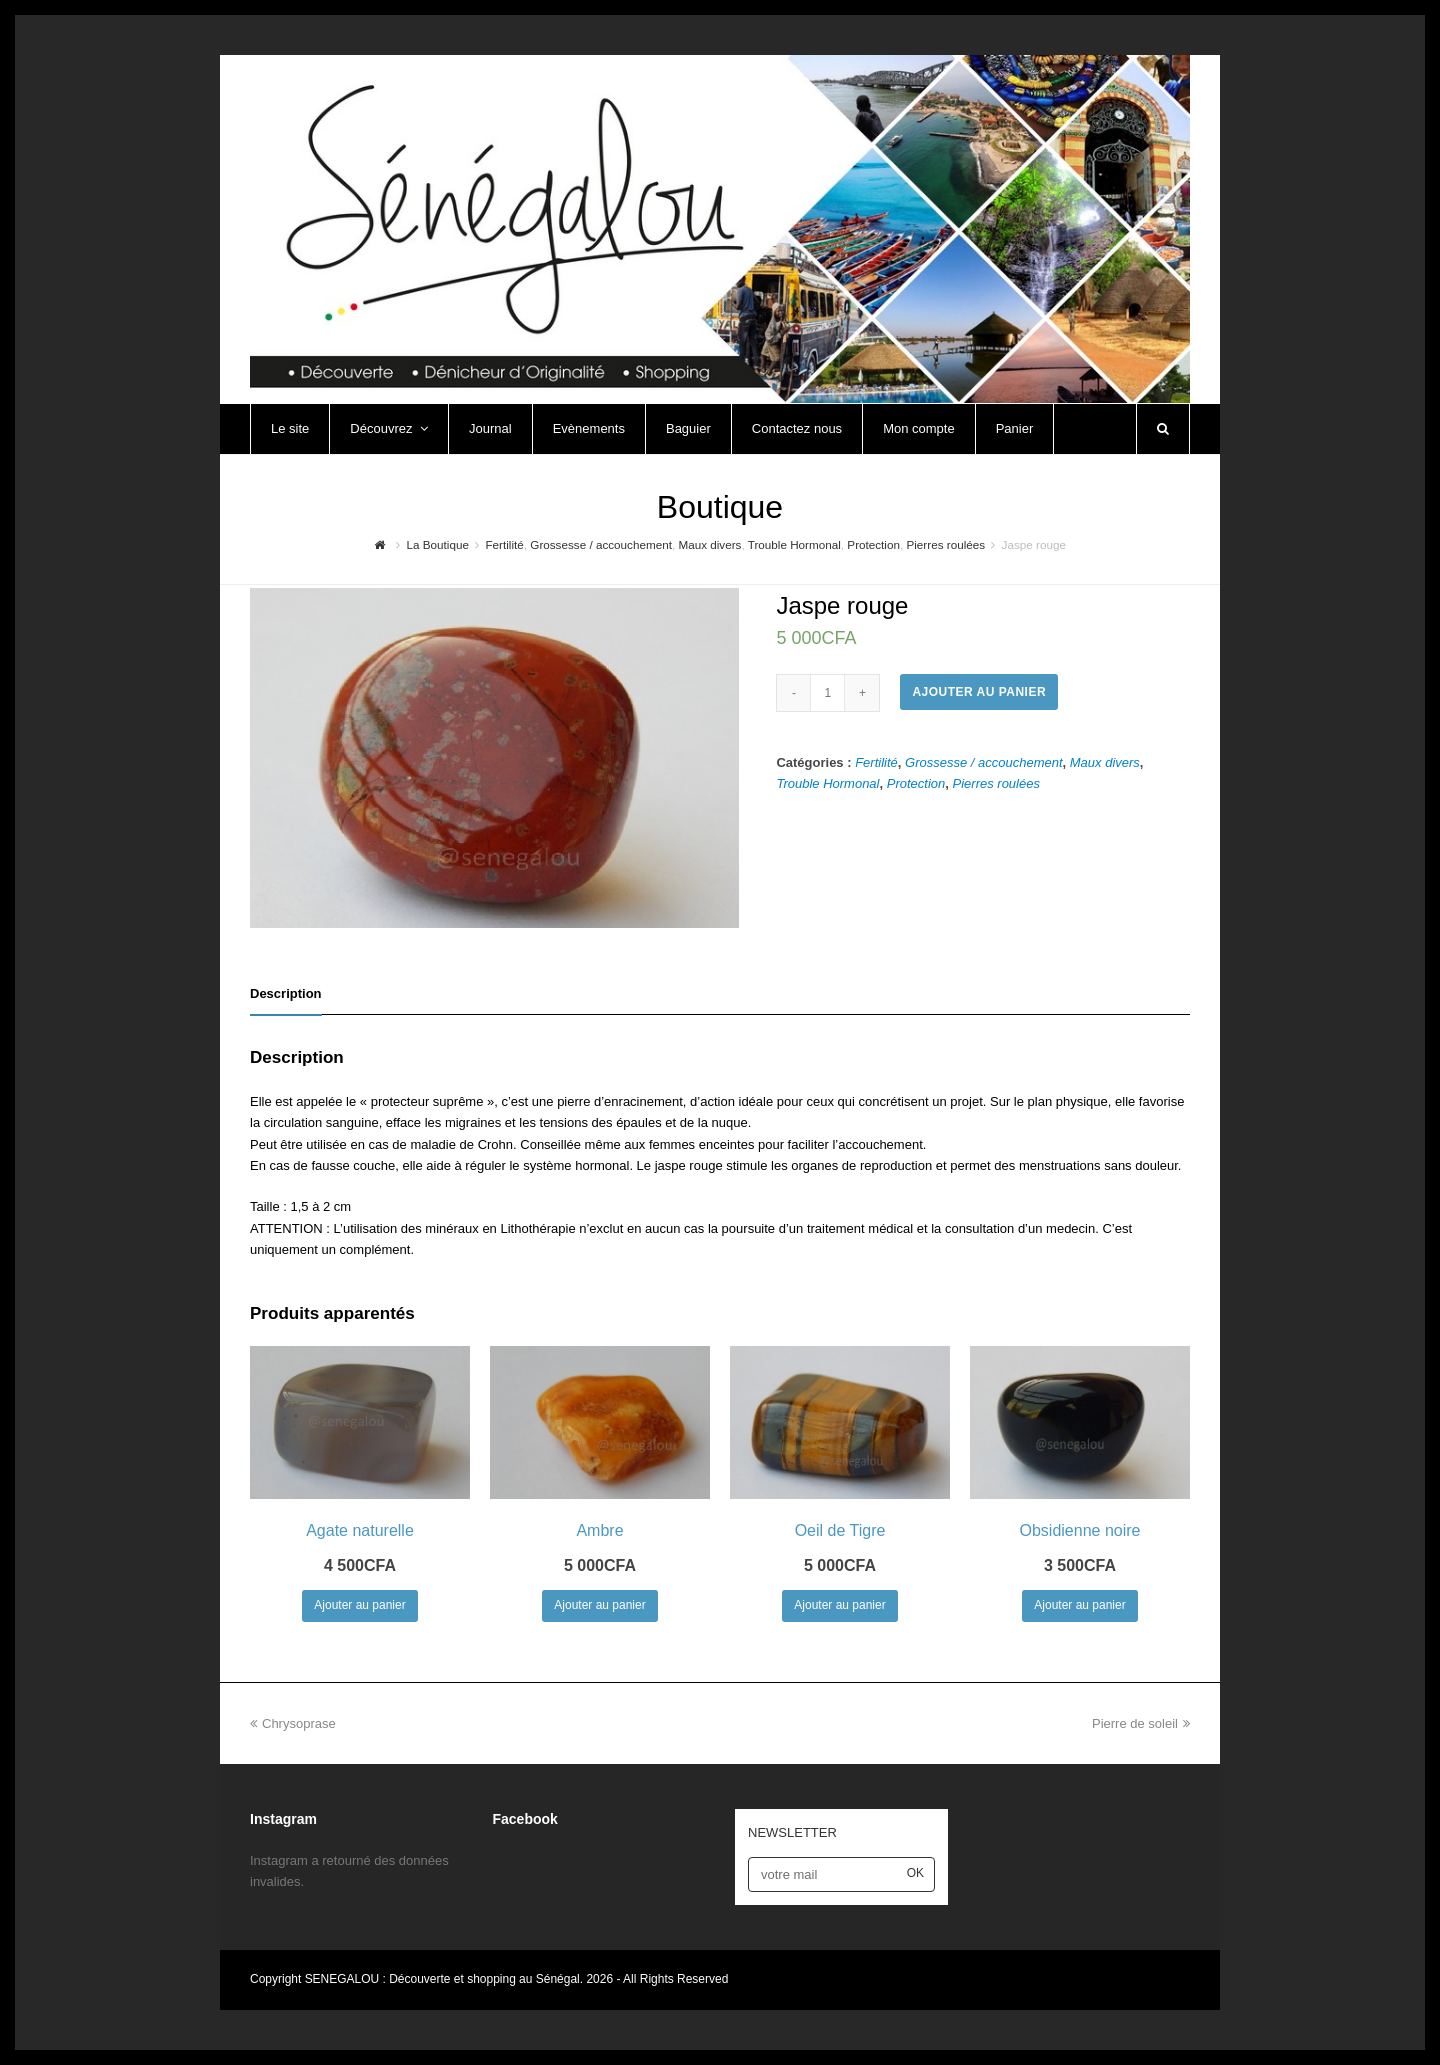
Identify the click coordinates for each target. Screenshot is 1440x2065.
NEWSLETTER (792, 1832)
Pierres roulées (996, 783)
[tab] (286, 994)
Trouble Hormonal (827, 783)
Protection (916, 783)
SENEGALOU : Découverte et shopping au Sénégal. (446, 1979)
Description (286, 993)
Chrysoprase (293, 1723)
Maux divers (1105, 762)
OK (915, 1873)
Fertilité (876, 762)
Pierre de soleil (1141, 1723)
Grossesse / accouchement (984, 762)
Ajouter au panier (979, 692)
